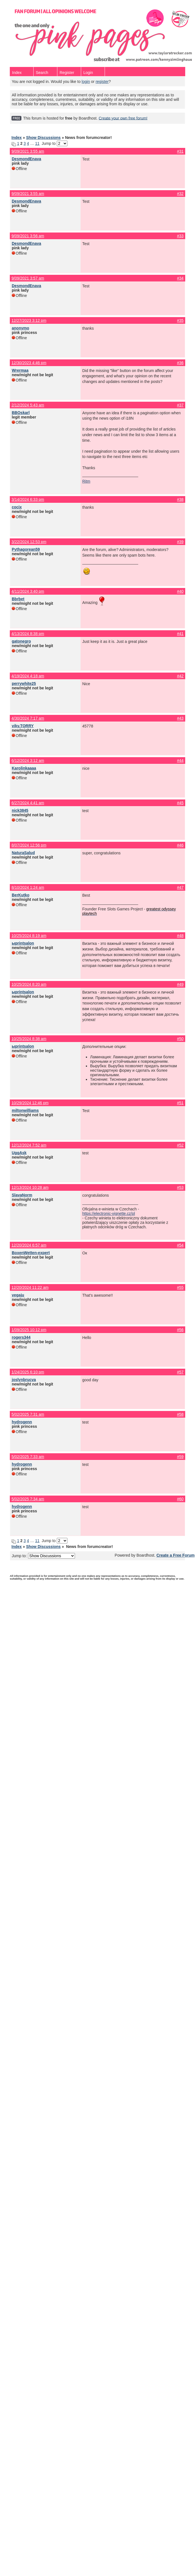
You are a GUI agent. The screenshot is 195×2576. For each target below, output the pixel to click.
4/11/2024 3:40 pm (27, 591)
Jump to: (43, 1556)
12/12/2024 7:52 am (28, 1145)
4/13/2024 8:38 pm (27, 633)
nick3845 (20, 810)
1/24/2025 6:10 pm (27, 1372)
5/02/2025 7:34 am (27, 1499)
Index (17, 72)
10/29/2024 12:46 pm (29, 1103)
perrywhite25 (24, 683)
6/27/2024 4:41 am (27, 803)
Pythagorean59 (26, 549)
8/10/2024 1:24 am (27, 887)
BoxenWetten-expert (31, 1252)
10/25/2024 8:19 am (28, 935)
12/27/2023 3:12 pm (28, 320)
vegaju (18, 1295)
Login (88, 72)
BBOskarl (21, 412)
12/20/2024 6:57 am (28, 1245)
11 (37, 143)
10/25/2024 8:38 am (28, 1038)
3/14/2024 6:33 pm (27, 499)
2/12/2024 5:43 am (27, 405)
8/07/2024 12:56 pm (28, 845)
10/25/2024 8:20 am (28, 984)
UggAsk (19, 1152)
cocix (17, 507)
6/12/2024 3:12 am (27, 760)
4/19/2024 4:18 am (27, 676)
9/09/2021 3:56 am (27, 236)
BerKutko (20, 895)
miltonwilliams (25, 1110)
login (86, 81)
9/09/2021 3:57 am (27, 278)
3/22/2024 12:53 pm (28, 542)
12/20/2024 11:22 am (29, 1287)
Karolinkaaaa (24, 768)
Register (67, 72)
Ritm (86, 481)
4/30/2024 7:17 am (27, 718)
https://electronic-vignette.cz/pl (108, 1213)
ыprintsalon (23, 943)
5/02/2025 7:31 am (27, 1414)
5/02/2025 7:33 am (27, 1456)
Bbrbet (18, 599)
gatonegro (21, 641)
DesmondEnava (26, 159)
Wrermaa (20, 370)
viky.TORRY (23, 726)
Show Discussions (43, 137)
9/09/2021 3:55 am (27, 151)
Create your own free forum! (123, 118)
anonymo (20, 328)
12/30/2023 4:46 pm (28, 363)
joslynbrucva (24, 1379)
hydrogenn (22, 1422)
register (102, 81)
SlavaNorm (22, 1195)
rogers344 (21, 1337)
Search (42, 72)
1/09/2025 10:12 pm (28, 1329)
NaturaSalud (23, 852)
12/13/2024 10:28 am (29, 1187)
